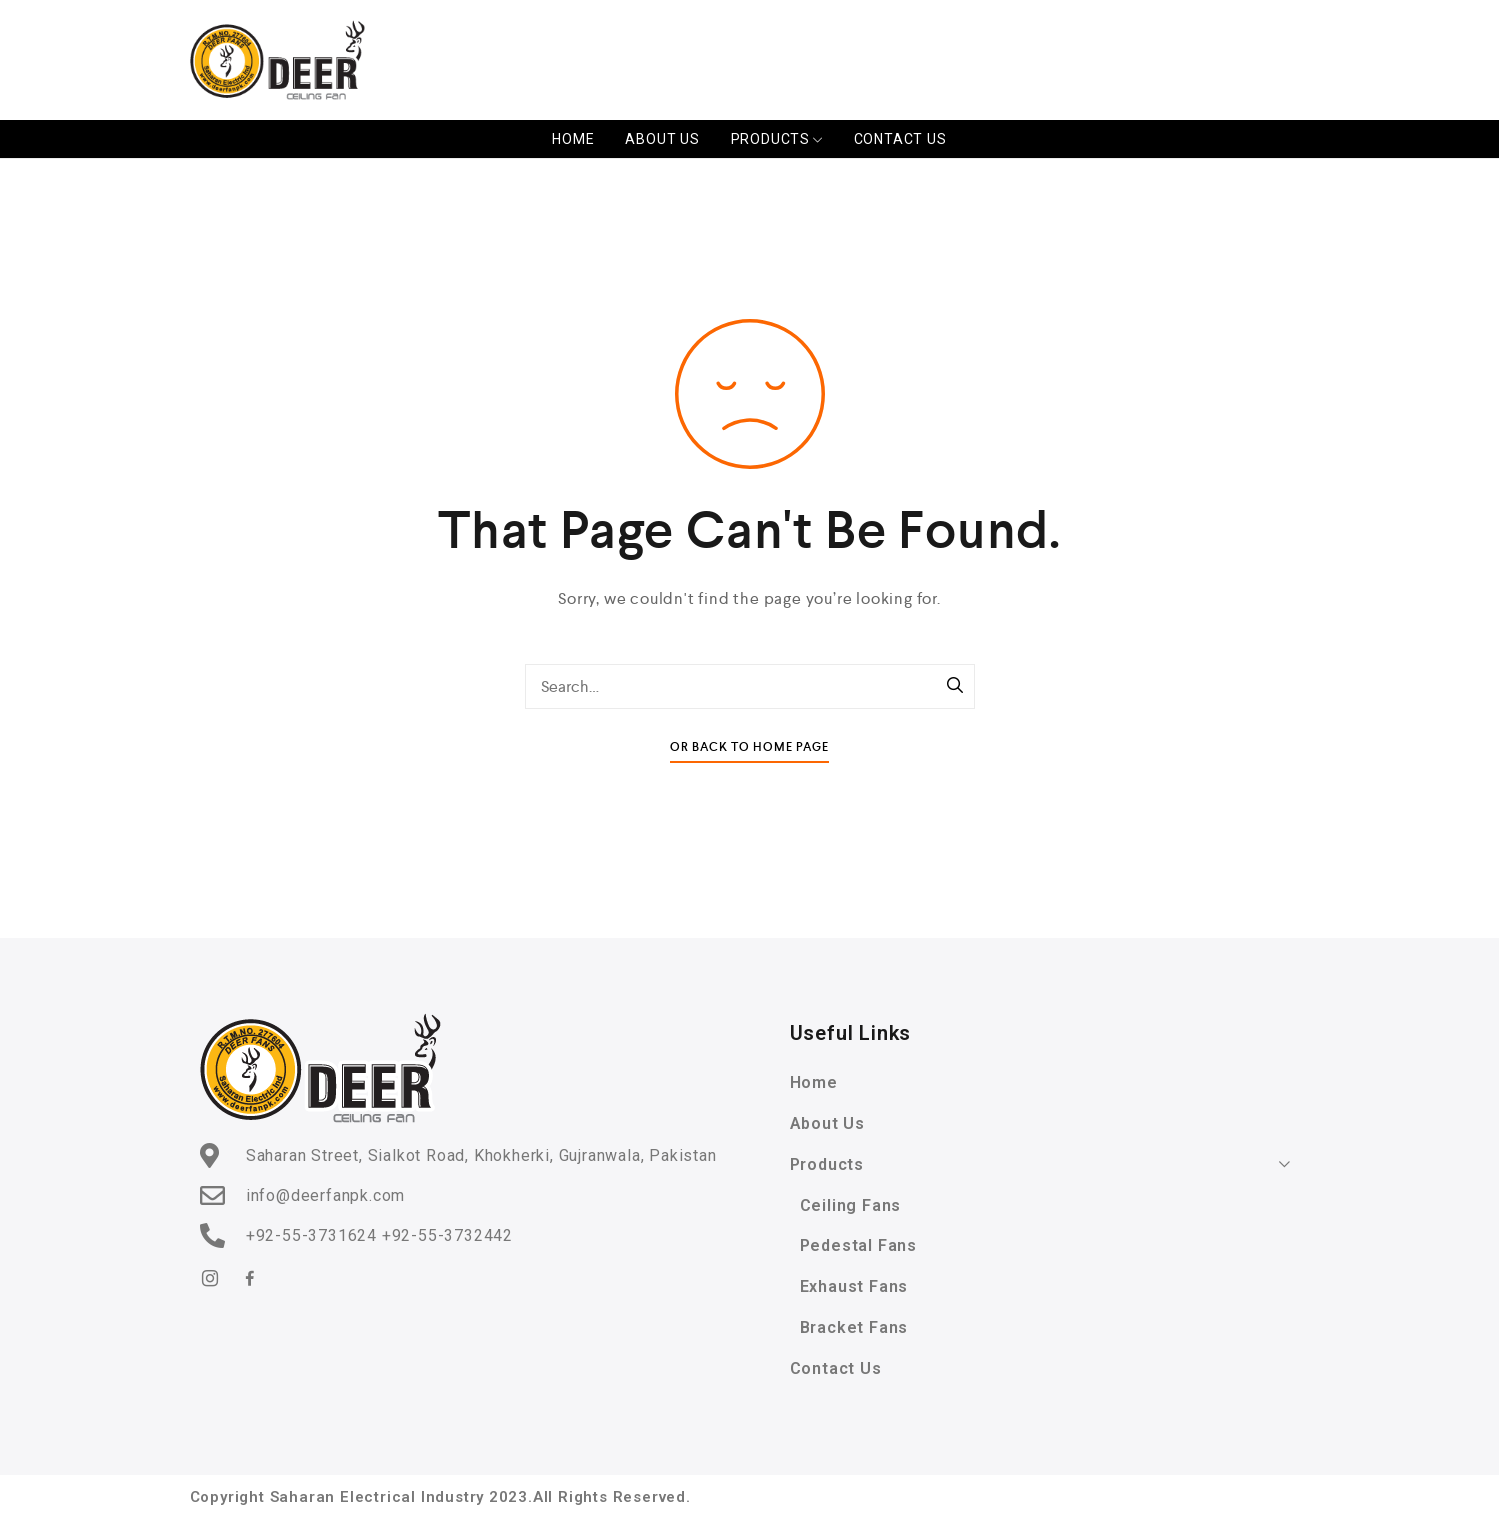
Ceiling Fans (851, 1205)
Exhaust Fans (854, 1286)
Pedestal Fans (858, 1245)
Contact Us (900, 139)
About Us (662, 139)
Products (777, 139)
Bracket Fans (854, 1327)
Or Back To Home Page (749, 747)
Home (573, 139)
